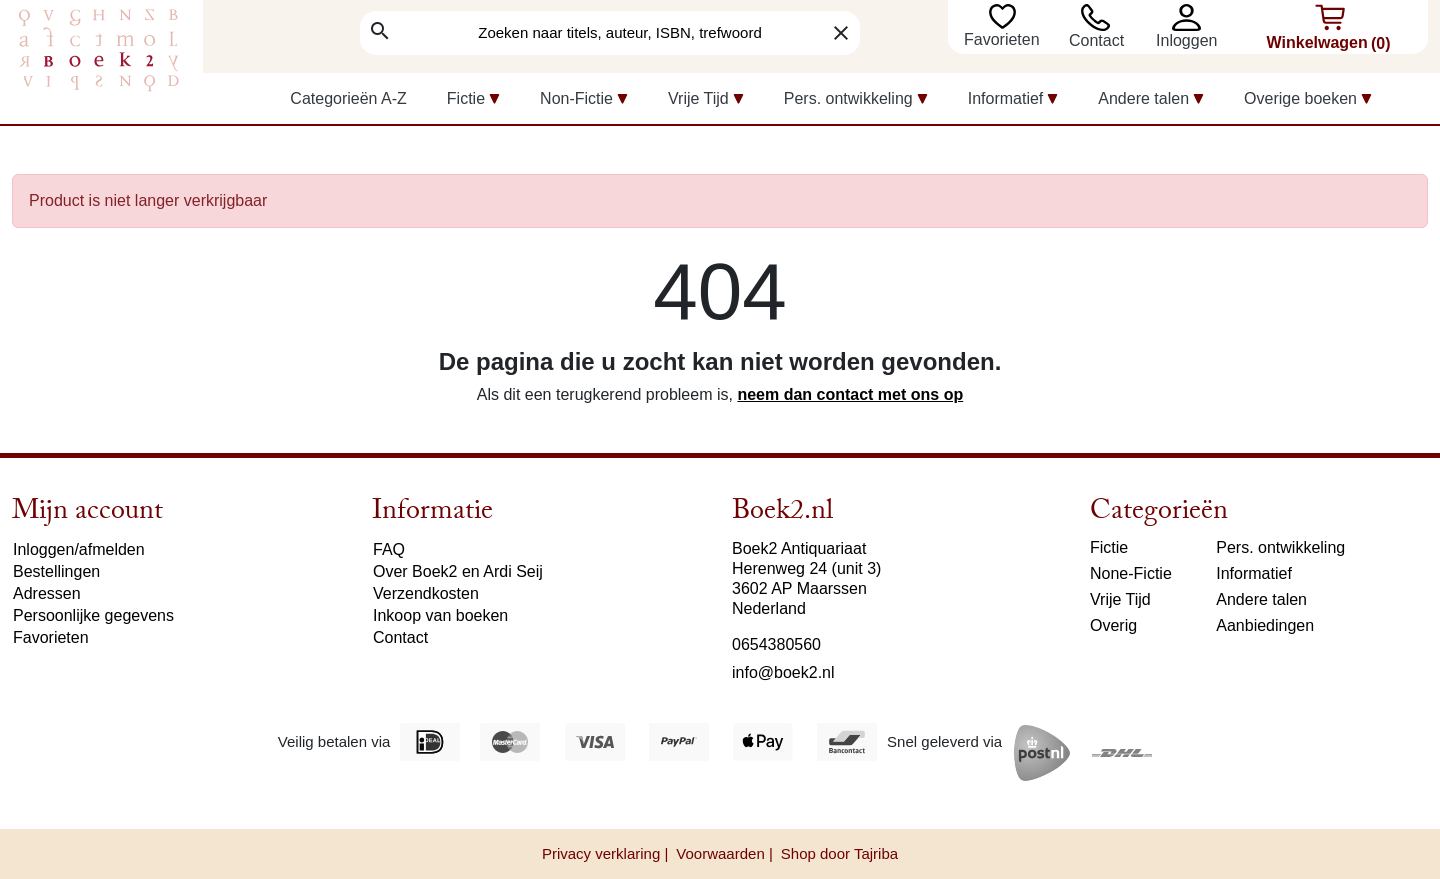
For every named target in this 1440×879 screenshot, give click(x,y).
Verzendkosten (426, 593)
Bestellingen (56, 571)
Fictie (1109, 547)
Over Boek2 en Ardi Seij (458, 571)
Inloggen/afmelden (79, 549)
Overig (1113, 625)
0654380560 (776, 644)
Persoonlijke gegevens (93, 615)
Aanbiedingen (1265, 625)
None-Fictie (1131, 573)
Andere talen (1261, 599)
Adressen (47, 593)
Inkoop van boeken (440, 615)
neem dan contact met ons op (850, 394)
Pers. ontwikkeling (1280, 547)
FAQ (389, 549)
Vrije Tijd (1120, 599)
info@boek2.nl (783, 672)
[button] (1191, 17)
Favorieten (1004, 39)
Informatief (1254, 573)
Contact (1096, 40)
